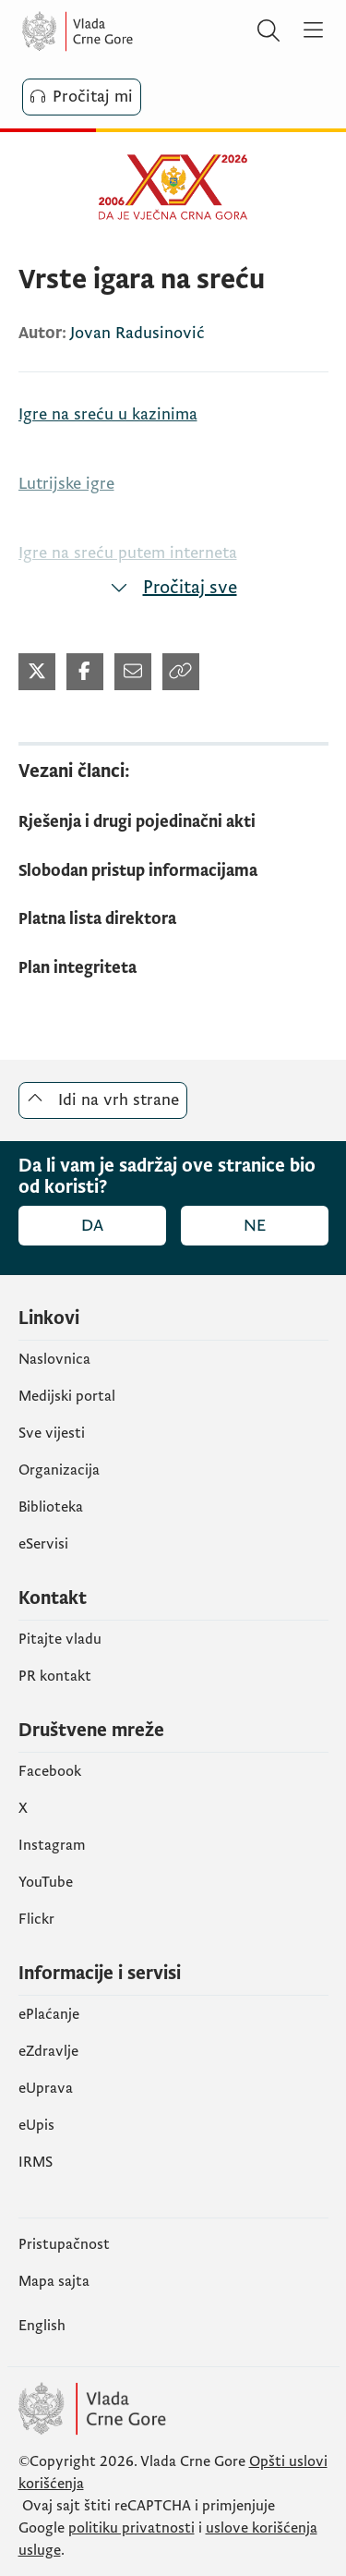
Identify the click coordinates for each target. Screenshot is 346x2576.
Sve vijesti (51, 1433)
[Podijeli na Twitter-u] (36, 671)
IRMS (35, 2162)
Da (92, 1225)
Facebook (49, 1771)
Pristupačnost (64, 2244)
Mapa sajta (53, 2281)
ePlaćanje (48, 2014)
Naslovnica (54, 1359)
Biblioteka (50, 1507)
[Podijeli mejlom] (132, 671)
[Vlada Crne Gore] (133, 31)
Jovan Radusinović (137, 333)
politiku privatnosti (131, 2528)
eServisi (43, 1544)
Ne (255, 1225)
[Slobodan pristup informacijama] (173, 871)
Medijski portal (66, 1396)
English (42, 2325)
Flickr (36, 1919)
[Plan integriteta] (173, 968)
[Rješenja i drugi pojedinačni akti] (173, 822)
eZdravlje (48, 2051)
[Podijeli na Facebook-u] (84, 671)
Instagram (52, 1845)
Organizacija (59, 1470)
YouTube (45, 1882)
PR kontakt (54, 1676)
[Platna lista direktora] (173, 920)
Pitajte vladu (59, 1639)
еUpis (36, 2125)
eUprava (45, 2088)
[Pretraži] (268, 31)
